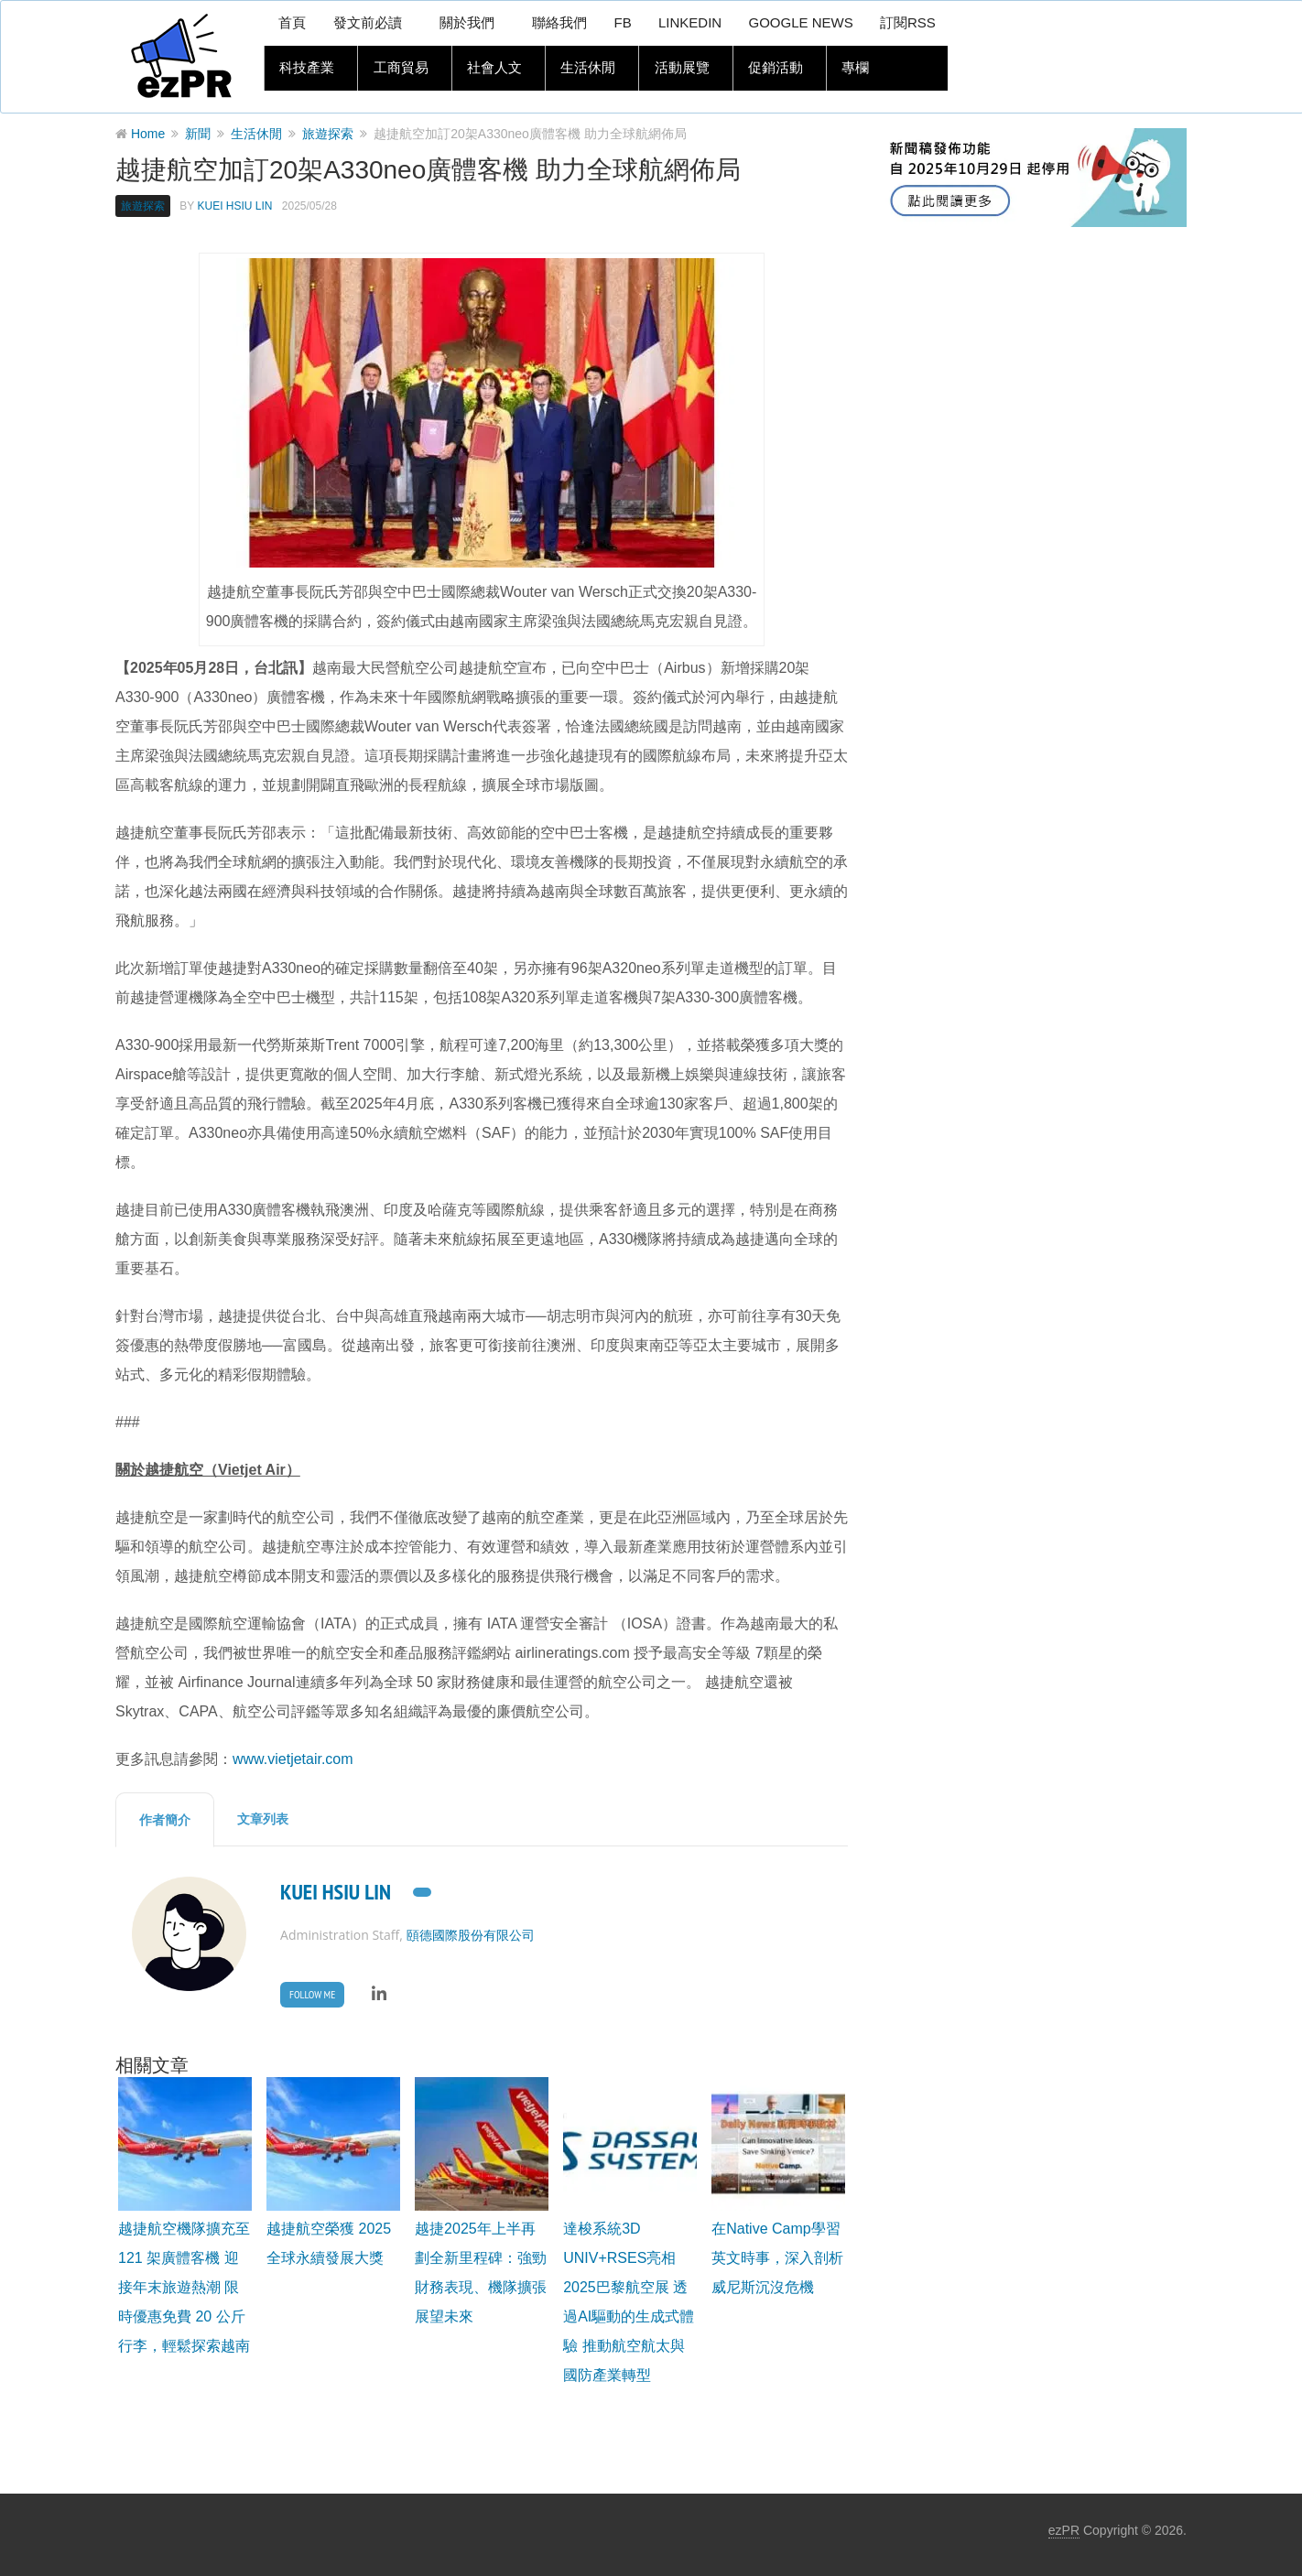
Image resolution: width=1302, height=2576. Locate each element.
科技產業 (305, 69)
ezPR (1064, 2530)
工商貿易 (398, 69)
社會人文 (490, 69)
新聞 (198, 133)
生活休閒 (583, 69)
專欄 (847, 69)
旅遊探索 (327, 133)
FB (620, 23)
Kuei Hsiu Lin (234, 206)
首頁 (291, 23)
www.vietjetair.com (293, 1759)
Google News (799, 23)
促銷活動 (768, 69)
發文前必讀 (366, 23)
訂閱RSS (908, 23)
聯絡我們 (556, 23)
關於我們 (465, 23)
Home (148, 133)
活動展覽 (675, 69)
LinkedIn (688, 23)
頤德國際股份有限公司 (471, 1934)
